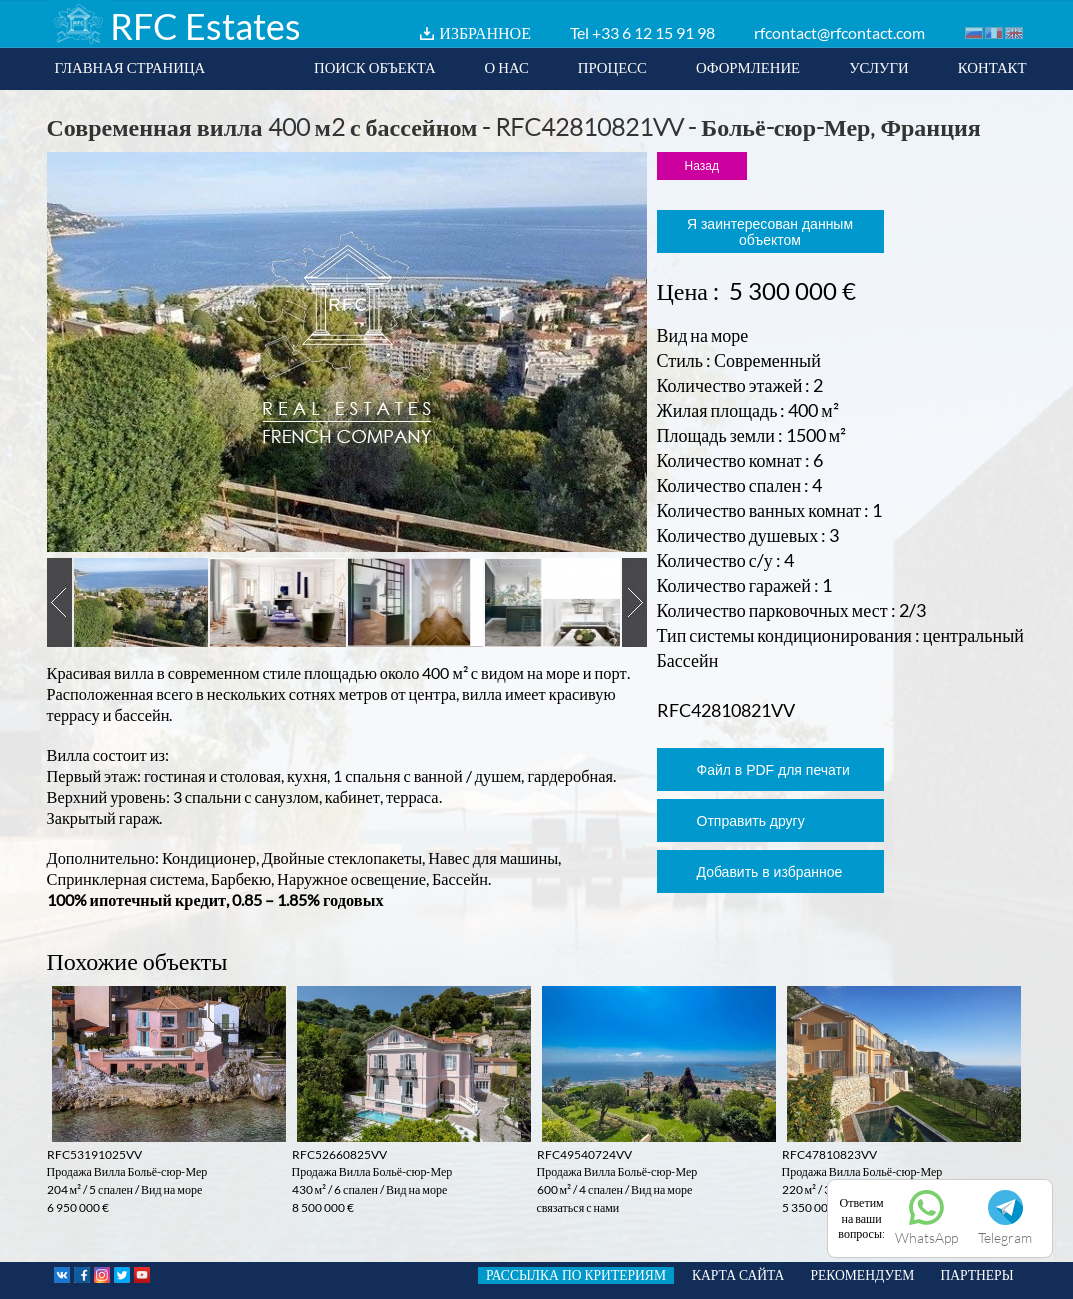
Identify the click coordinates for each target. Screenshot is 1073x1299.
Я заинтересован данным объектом (770, 232)
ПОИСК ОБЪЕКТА (375, 67)
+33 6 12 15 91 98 (653, 32)
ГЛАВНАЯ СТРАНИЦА (130, 67)
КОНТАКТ (992, 67)
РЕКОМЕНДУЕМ (862, 1275)
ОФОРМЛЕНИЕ (748, 67)
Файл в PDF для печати (773, 770)
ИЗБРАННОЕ (485, 32)
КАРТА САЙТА (738, 1275)
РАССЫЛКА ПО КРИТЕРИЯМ (576, 1275)
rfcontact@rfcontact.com (839, 32)
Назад (702, 166)
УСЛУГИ (879, 67)
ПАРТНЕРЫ (976, 1275)
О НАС (507, 67)
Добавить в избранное (770, 872)
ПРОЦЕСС (612, 67)
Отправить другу (751, 821)
